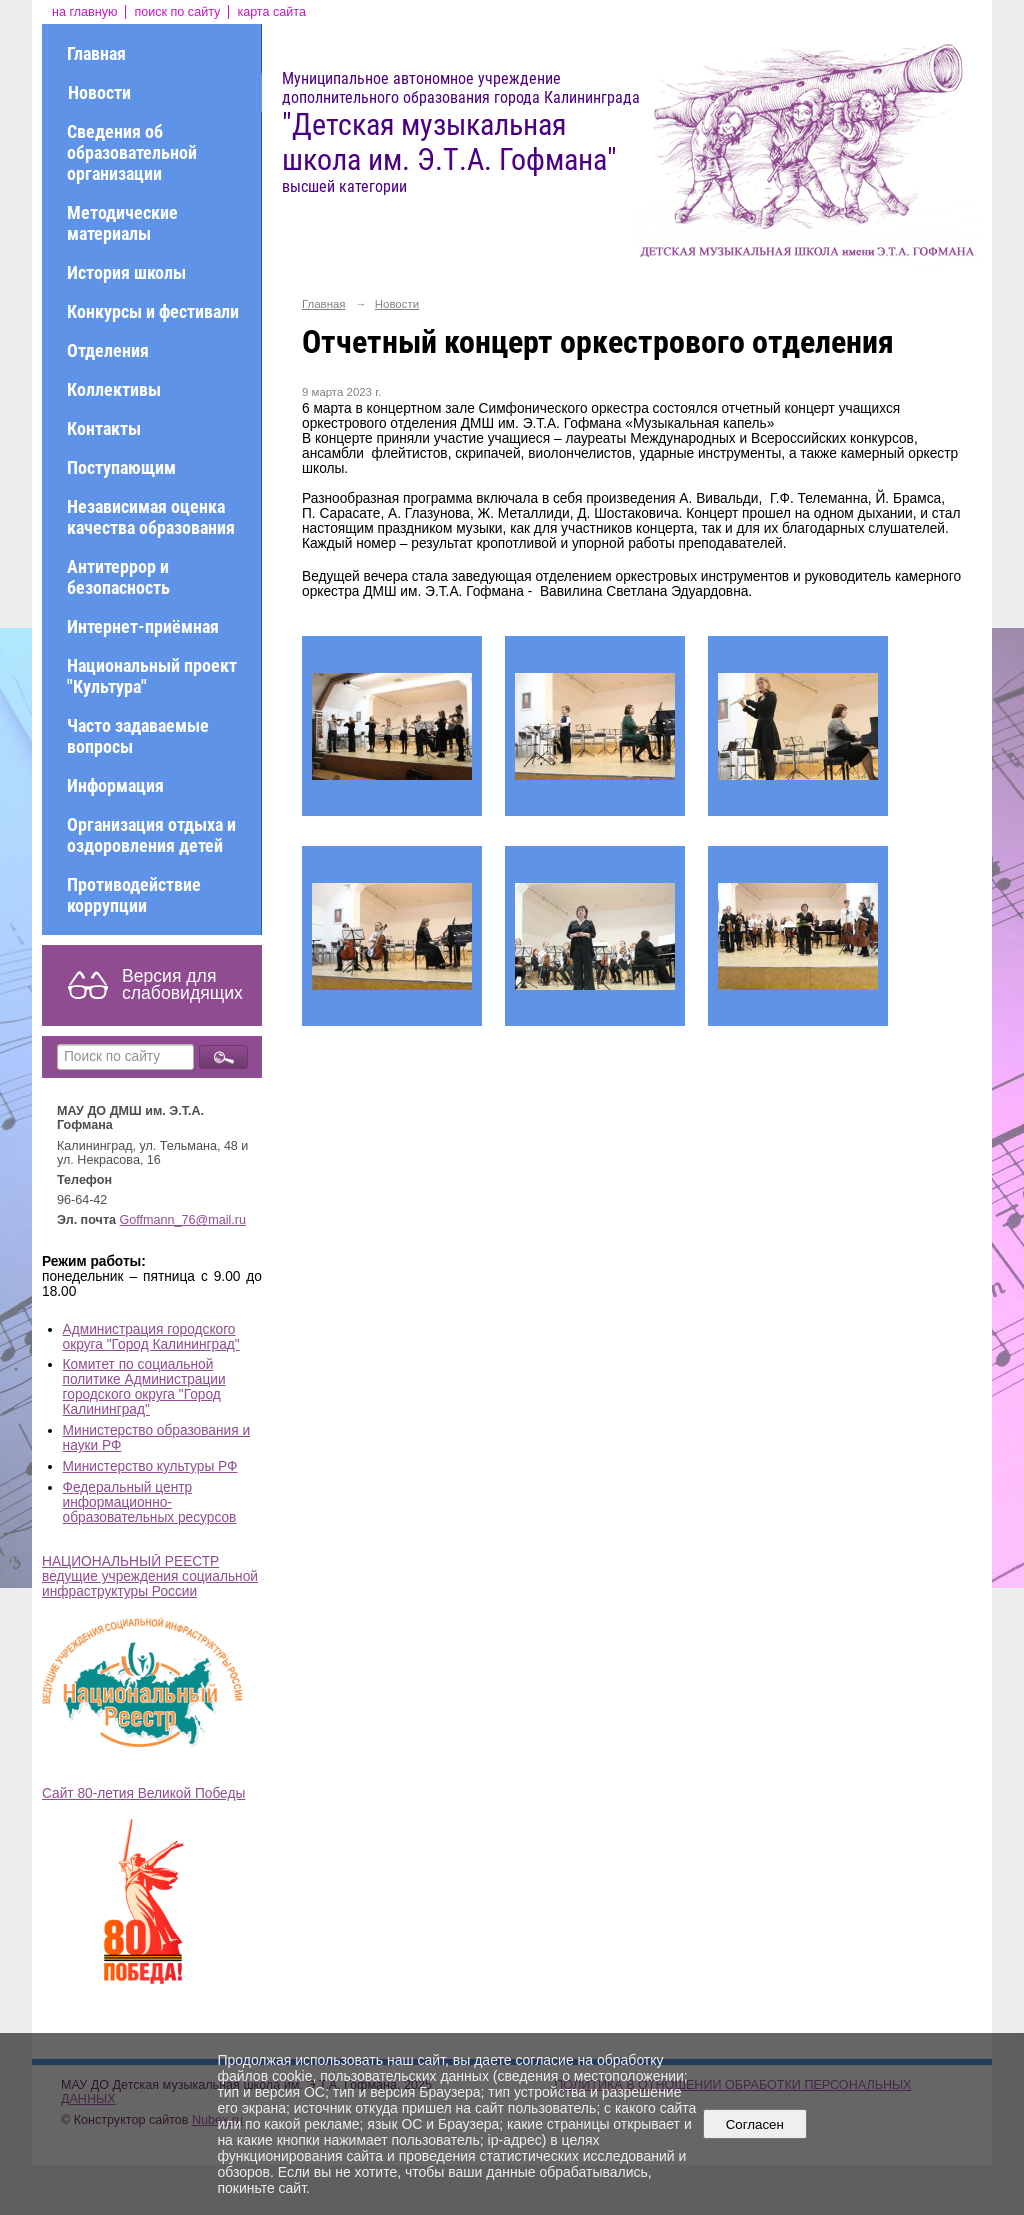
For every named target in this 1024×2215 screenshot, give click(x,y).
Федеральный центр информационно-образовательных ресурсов (150, 1502)
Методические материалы (122, 223)
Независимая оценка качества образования (151, 517)
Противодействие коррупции (134, 895)
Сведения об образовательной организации (132, 152)
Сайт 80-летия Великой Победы (143, 1793)
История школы (126, 272)
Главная (96, 53)
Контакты (104, 428)
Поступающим (121, 467)
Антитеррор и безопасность (118, 577)
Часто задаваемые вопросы (138, 736)
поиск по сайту (177, 12)
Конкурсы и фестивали (153, 311)
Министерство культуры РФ (150, 1466)
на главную (84, 12)
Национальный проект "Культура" (152, 676)
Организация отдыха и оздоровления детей (151, 835)
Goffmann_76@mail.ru (183, 1220)
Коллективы (114, 389)
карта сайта (271, 12)
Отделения (108, 350)
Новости (99, 92)
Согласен (754, 2124)
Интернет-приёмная (143, 626)
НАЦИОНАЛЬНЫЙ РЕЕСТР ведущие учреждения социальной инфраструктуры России (150, 1576)
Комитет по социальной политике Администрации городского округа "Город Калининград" (144, 1387)
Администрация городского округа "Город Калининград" (151, 1337)
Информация (115, 785)
